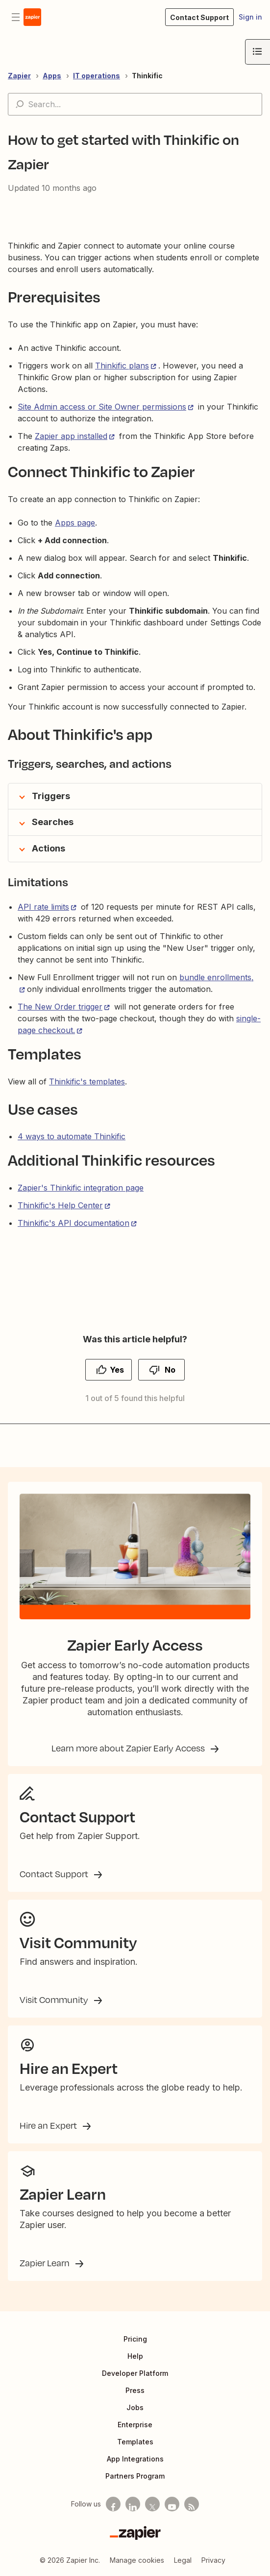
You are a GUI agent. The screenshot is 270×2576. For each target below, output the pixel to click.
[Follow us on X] (152, 2504)
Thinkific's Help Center (60, 1205)
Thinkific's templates (87, 1081)
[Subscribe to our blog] (191, 2504)
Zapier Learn (46, 2262)
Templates (135, 2442)
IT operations (96, 75)
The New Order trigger (60, 1007)
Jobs (135, 2407)
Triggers (51, 796)
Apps (52, 75)
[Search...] (135, 104)
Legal (183, 2560)
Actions (48, 848)
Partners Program (135, 2476)
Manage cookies (137, 2560)
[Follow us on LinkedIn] (132, 2504)
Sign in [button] (250, 17)
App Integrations (135, 2459)
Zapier (19, 75)
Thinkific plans (122, 365)
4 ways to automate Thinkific (71, 1136)
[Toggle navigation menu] (16, 17)
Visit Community (55, 1999)
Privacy (213, 2560)
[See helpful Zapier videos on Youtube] (172, 2504)
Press (135, 2390)
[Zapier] (135, 2533)
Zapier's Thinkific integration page (81, 1188)
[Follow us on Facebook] (113, 2504)
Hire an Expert (49, 2125)
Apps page (75, 523)
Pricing (135, 2339)
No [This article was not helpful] (170, 1370)
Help (135, 2356)
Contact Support (55, 1873)
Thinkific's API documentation (73, 1223)
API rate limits (43, 907)
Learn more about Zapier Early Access (129, 1748)
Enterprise (135, 2424)
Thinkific (147, 75)
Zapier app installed (71, 436)
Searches (53, 822)
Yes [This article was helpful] (117, 1370)
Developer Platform (135, 2373)
